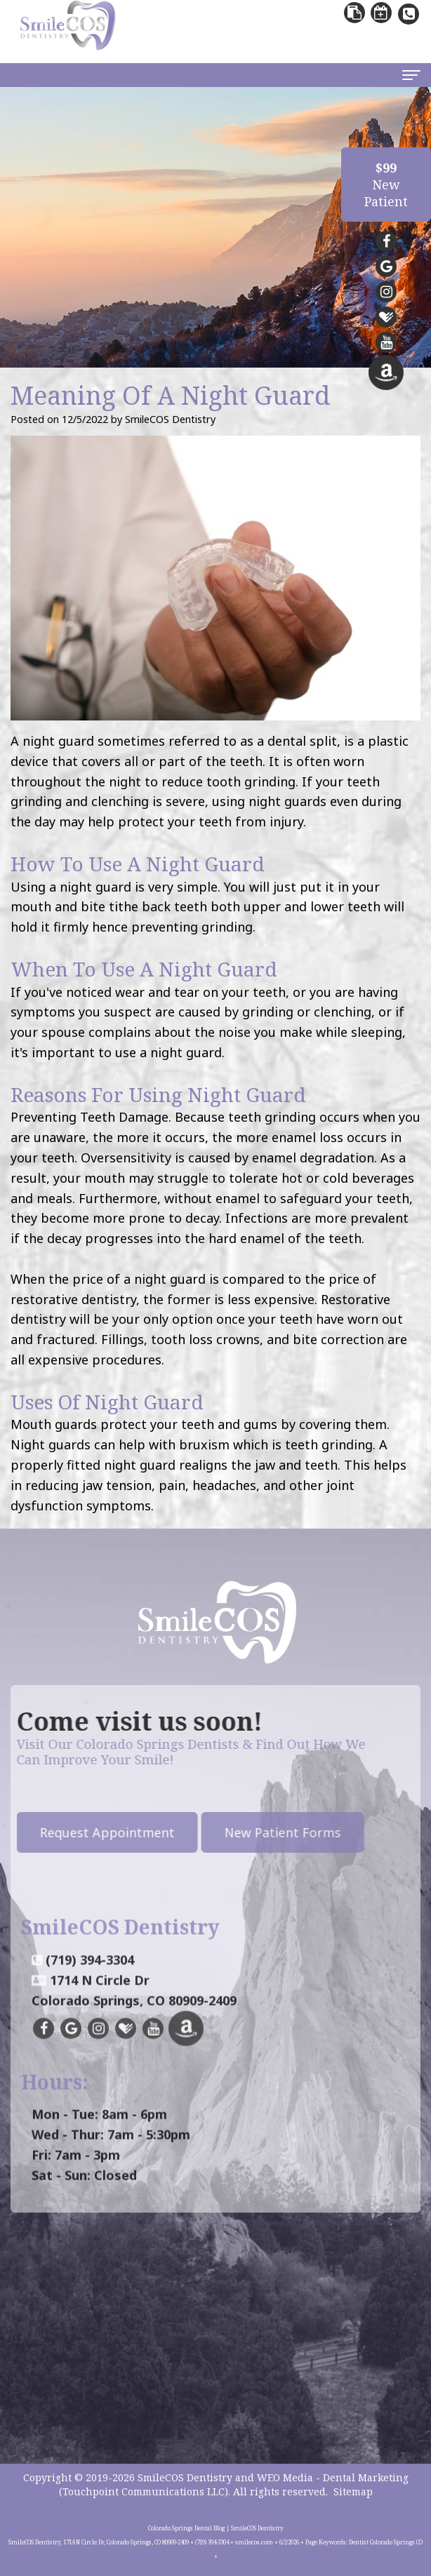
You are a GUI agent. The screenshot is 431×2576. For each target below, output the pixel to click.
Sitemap (353, 2491)
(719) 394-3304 (90, 2008)
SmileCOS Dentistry (185, 2477)
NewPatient (386, 184)
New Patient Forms (233, 1832)
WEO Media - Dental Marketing (333, 2477)
